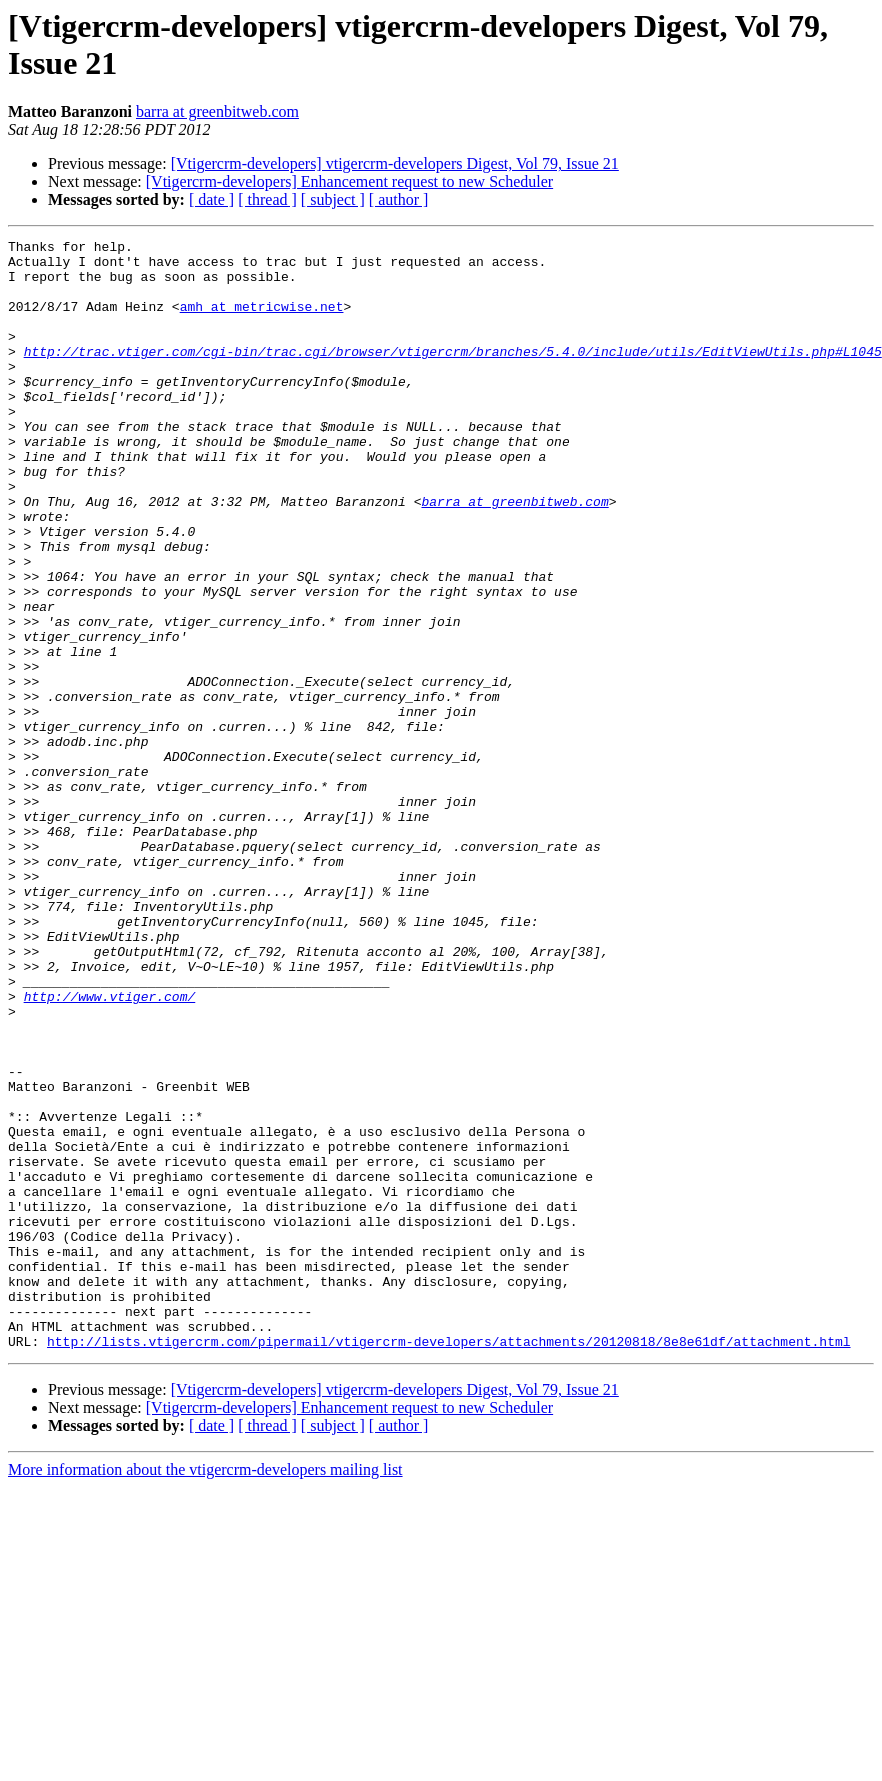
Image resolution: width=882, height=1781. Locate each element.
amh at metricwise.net (262, 321)
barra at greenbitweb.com (217, 111)
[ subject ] (333, 199)
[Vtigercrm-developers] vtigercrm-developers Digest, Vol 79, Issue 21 (395, 163)
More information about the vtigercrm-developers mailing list (205, 1691)
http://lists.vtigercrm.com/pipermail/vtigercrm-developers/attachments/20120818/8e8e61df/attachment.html (448, 1563)
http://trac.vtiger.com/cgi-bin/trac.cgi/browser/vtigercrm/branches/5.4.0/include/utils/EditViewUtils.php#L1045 (453, 375)
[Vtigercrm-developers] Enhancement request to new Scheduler (349, 181)
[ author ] (399, 199)
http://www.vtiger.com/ (110, 1149)
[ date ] (211, 199)
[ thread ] (267, 199)
